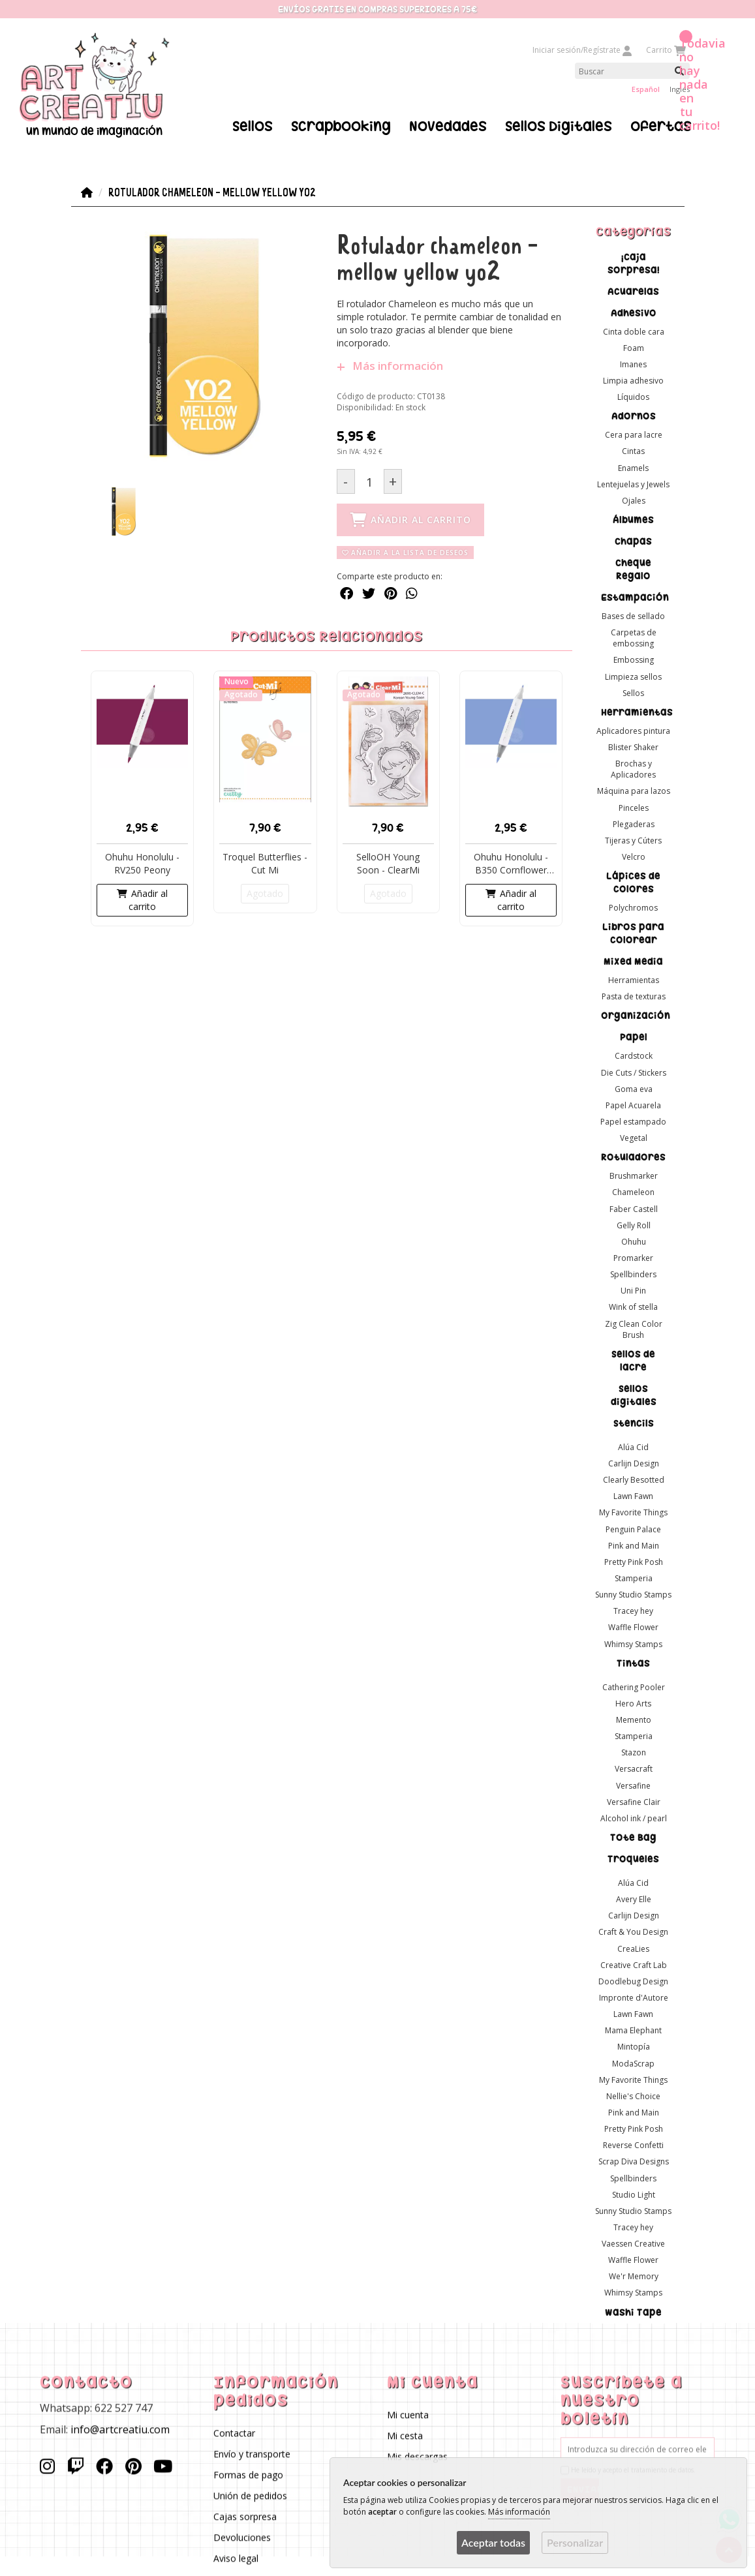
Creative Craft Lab (633, 1964)
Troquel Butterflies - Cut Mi (265, 863)
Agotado (265, 893)
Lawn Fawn (633, 1496)
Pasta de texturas (633, 996)
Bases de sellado (633, 616)
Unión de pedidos (250, 2496)
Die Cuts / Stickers (633, 1072)
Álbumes (633, 520)
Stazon (633, 1752)
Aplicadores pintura (633, 730)
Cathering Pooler (633, 1686)
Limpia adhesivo (633, 380)
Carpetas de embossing (633, 638)
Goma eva (633, 1088)
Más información (389, 366)
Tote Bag (633, 1837)
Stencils (633, 1422)
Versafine (633, 1785)
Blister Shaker (633, 746)
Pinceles (633, 807)
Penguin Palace (633, 1528)
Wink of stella (633, 1306)
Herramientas (637, 711)
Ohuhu (633, 1241)
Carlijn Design (633, 1463)
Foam (633, 347)
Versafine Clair (633, 1801)
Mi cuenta (408, 2415)
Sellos (252, 126)
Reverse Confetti (633, 2145)
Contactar (234, 2433)
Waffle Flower (633, 1627)
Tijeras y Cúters (633, 839)
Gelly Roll (633, 1224)
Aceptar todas (493, 2542)
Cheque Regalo (633, 569)
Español (646, 89)
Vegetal (633, 1138)
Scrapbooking (341, 126)
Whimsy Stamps (633, 1643)
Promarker (633, 1258)
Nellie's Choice (633, 2095)
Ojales (633, 500)
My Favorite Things (633, 1512)
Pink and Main (633, 1545)
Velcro (633, 856)
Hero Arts (633, 1702)
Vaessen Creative (633, 2243)
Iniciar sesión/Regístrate (582, 49)
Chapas (633, 541)
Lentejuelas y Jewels (633, 483)
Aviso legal (235, 2559)
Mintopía (633, 2046)
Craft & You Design (633, 1931)
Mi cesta (406, 2436)
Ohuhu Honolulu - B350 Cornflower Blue (511, 864)
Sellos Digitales (558, 126)
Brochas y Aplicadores (633, 769)
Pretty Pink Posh (633, 1561)
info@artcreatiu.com (120, 2429)
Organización (635, 1015)
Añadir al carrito (142, 900)
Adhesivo (633, 312)
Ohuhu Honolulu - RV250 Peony (142, 863)
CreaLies (633, 1948)
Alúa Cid (633, 1446)
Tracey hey (633, 1610)
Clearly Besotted (633, 1479)
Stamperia (633, 1578)
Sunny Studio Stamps (633, 1594)
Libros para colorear (633, 933)
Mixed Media (633, 961)
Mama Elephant (633, 2030)
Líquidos (633, 396)
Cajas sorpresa (245, 2517)
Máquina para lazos (633, 790)
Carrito (665, 49)
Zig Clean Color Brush (633, 1329)
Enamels (633, 467)
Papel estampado (633, 1121)
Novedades (448, 126)
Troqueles (633, 1859)
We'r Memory (633, 2276)
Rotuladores (633, 1157)
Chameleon (633, 1192)
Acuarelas (633, 291)
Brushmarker (633, 1175)
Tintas (633, 1663)
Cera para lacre (633, 434)
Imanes (633, 363)
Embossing (633, 659)
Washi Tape (633, 2312)
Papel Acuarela (633, 1104)
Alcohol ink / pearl (633, 1817)
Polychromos (633, 907)
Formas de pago (248, 2475)
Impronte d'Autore (633, 1997)
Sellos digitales (633, 1394)
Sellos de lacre (633, 1360)
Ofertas (661, 126)
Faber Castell (633, 1208)
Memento (633, 1719)
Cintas (633, 451)
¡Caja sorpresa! (633, 263)
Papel (633, 1037)
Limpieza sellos (633, 676)
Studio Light (633, 2194)
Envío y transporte (251, 2454)
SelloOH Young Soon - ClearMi (388, 863)
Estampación (635, 597)
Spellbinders (633, 1274)
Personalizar (575, 2542)
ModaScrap (633, 2062)
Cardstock (633, 1055)
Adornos (633, 416)
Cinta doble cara (633, 331)
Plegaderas (633, 823)
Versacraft (633, 1768)
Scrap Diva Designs (633, 2161)
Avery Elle (633, 1899)
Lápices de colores (633, 882)
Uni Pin (633, 1290)
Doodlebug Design (633, 1980)
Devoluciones (242, 2538)
